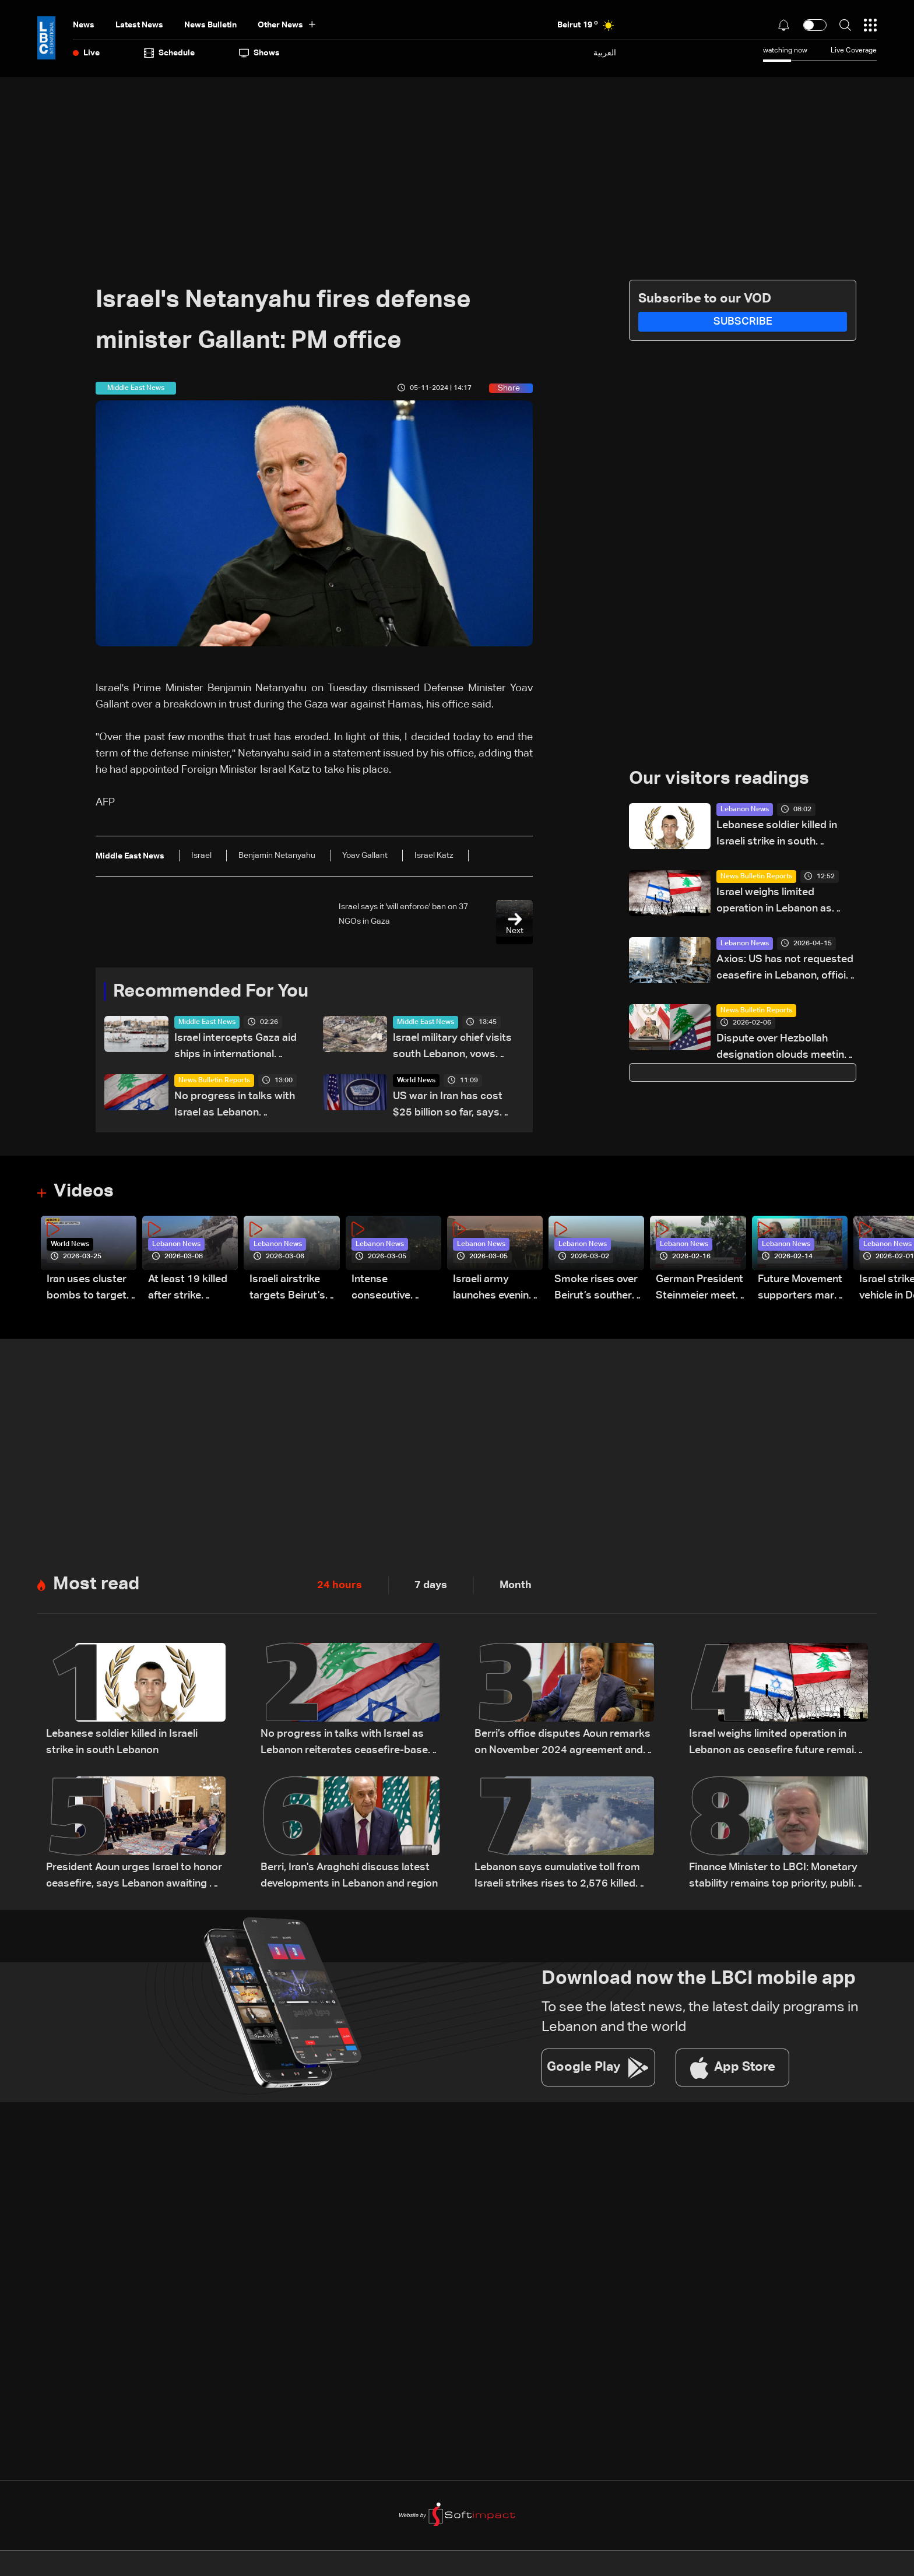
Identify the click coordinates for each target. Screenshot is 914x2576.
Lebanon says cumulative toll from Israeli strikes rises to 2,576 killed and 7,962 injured (557, 1878)
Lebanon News (744, 810)
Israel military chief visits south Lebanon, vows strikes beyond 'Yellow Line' (457, 1048)
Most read (97, 1585)
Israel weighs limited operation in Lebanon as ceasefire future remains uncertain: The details (775, 902)
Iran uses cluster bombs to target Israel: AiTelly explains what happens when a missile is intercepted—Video (86, 1289)
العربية (604, 52)
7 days (430, 1586)
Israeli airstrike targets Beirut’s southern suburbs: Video (293, 1289)
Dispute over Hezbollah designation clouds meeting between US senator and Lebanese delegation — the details (783, 1049)
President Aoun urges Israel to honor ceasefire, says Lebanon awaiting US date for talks (134, 1878)
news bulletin (210, 25)
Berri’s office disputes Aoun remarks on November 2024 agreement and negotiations (562, 1744)
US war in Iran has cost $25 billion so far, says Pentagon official (447, 1106)
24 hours (339, 1586)
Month (516, 1586)
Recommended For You (215, 992)
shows (259, 53)
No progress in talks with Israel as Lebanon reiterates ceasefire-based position (239, 1106)
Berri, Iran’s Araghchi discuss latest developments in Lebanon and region (349, 1876)
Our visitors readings (722, 779)
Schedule (169, 53)
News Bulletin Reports (214, 1081)
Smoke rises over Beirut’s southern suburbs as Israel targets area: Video (596, 1289)
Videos (85, 1192)
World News (416, 1081)
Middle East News (206, 1022)
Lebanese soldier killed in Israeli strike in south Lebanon (776, 835)
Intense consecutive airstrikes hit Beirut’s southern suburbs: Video (393, 1289)
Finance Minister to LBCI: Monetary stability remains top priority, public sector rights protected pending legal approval (774, 1878)
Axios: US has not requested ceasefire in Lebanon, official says (785, 969)
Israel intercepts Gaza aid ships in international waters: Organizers (235, 1048)
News (83, 25)
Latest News (139, 25)
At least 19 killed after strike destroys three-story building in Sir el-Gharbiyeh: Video (187, 1289)
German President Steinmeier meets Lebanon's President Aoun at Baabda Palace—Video (699, 1289)
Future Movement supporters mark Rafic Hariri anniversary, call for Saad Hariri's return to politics (800, 1289)
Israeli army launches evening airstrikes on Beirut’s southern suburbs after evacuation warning (494, 1289)
